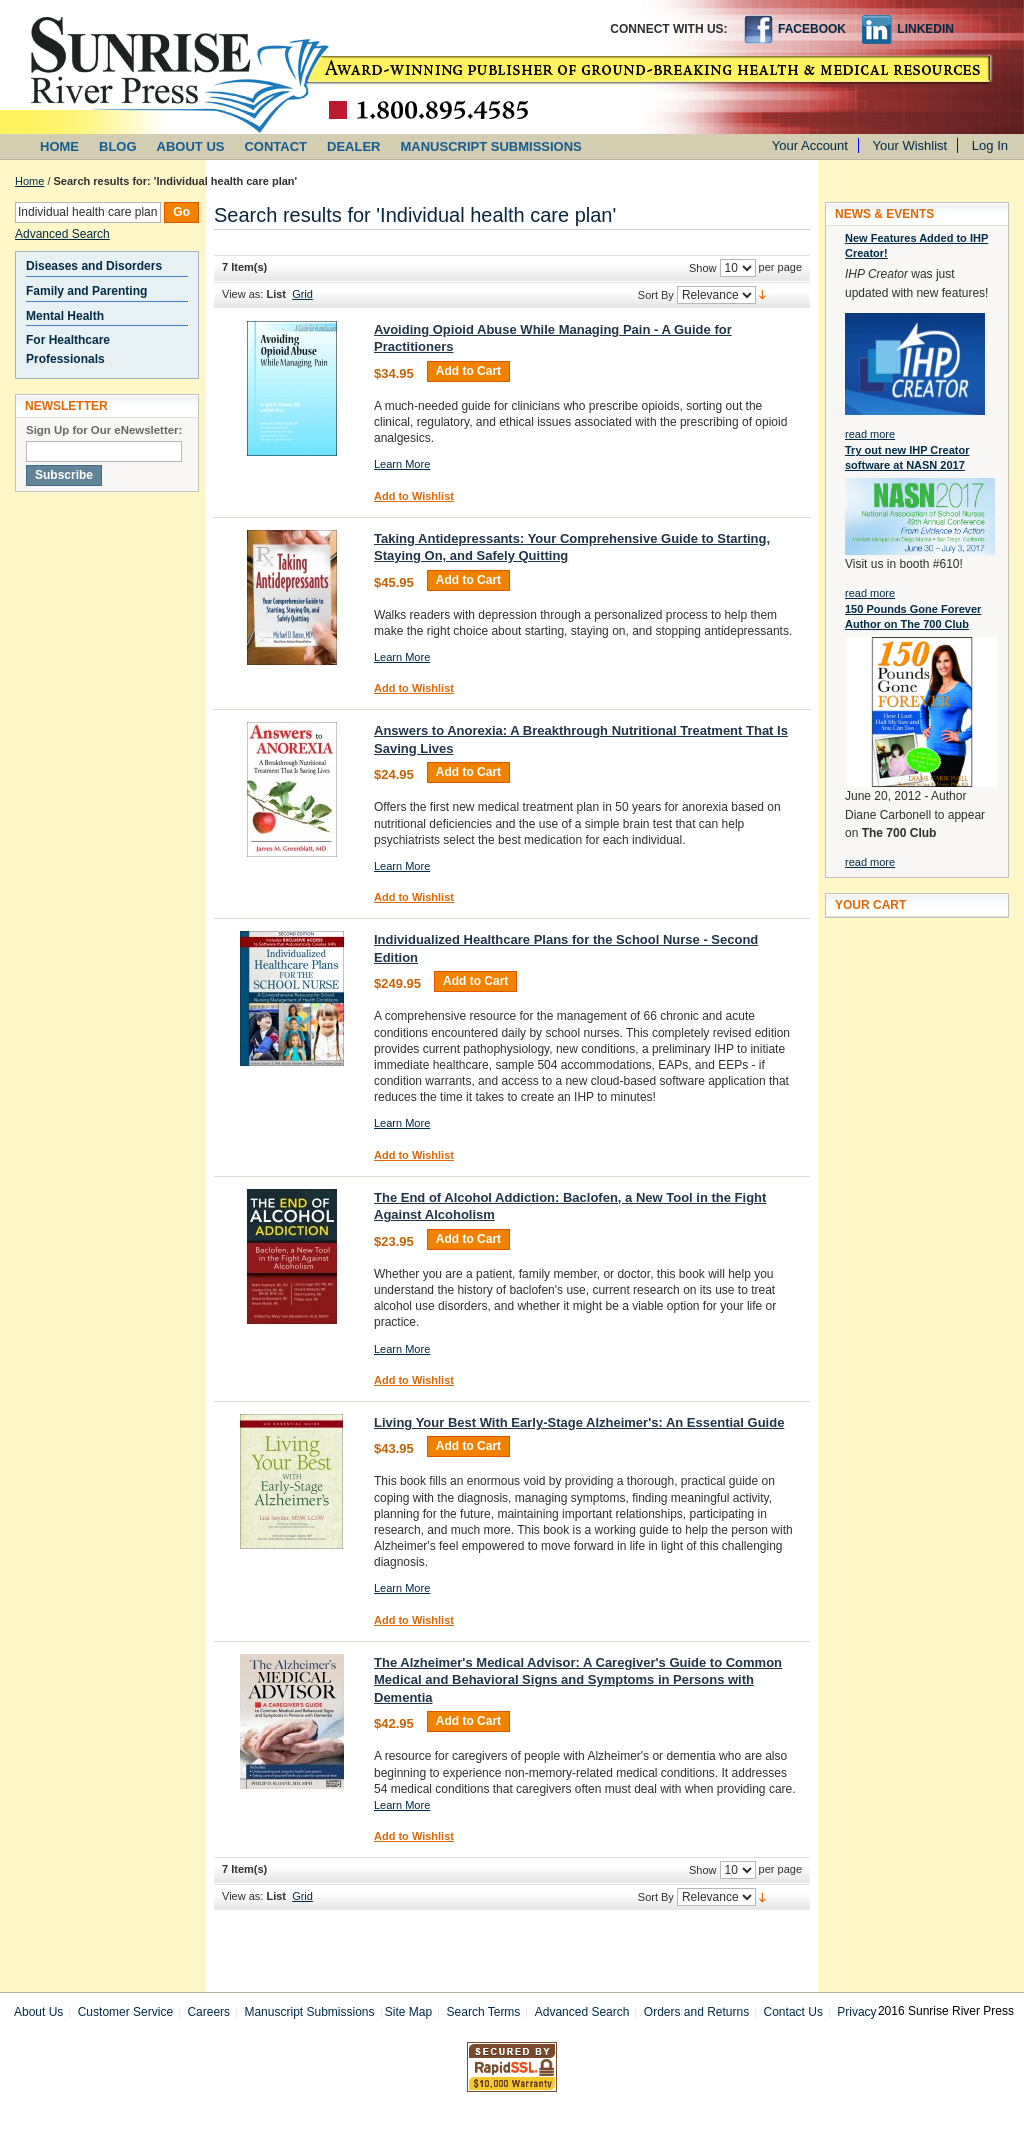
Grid (302, 294)
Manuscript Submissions (309, 2012)
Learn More (402, 464)
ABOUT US (191, 146)
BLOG (118, 146)
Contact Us (793, 2012)
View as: (242, 294)
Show (703, 268)
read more (870, 434)
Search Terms (484, 2012)
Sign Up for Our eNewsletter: (104, 430)
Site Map (408, 2012)
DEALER (353, 146)
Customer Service (125, 2012)
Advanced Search (62, 234)
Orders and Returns (696, 2012)
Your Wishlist (910, 145)
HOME (59, 146)
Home (29, 181)
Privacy (856, 2012)
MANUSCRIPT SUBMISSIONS (491, 146)
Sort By (656, 295)
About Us (38, 2012)
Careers (208, 2012)
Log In (990, 145)
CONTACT (275, 146)
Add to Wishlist (414, 496)
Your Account (810, 145)
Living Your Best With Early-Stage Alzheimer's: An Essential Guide (579, 1422)
